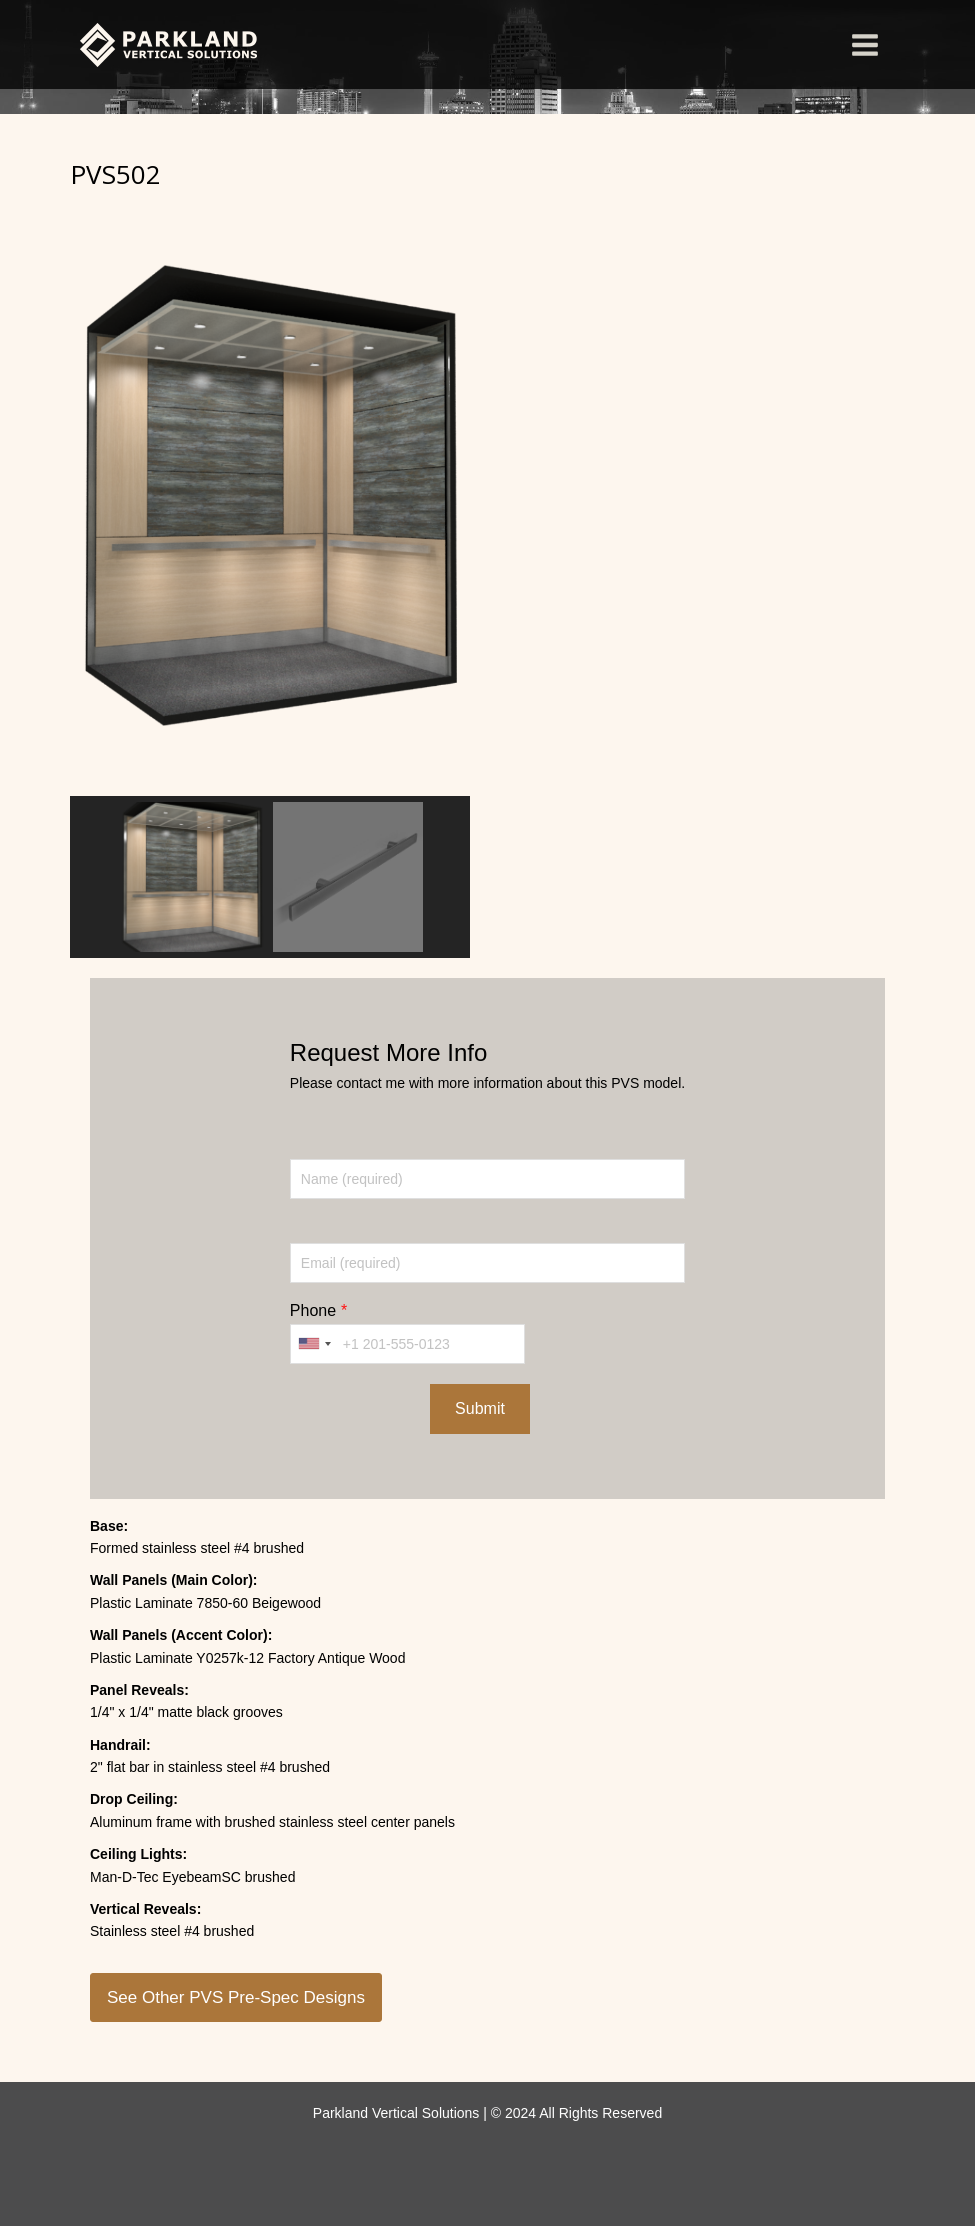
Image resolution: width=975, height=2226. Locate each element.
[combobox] (314, 1344)
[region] (270, 577)
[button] (192, 877)
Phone (313, 1310)
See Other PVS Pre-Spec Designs (236, 1997)
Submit (480, 1408)
